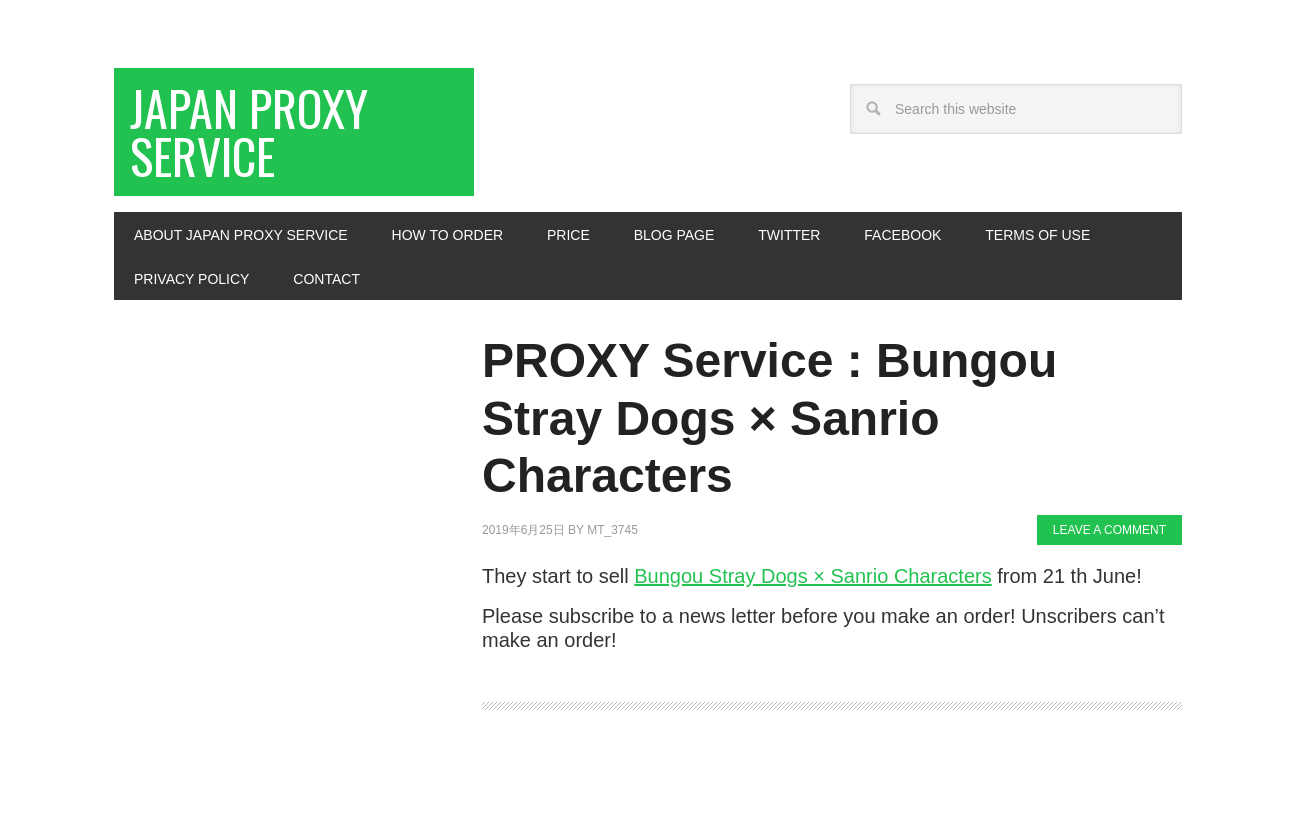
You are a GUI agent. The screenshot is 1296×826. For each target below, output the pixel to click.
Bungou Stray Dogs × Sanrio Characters (812, 576)
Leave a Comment (1109, 530)
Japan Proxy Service (249, 131)
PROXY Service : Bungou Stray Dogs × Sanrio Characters (769, 418)
